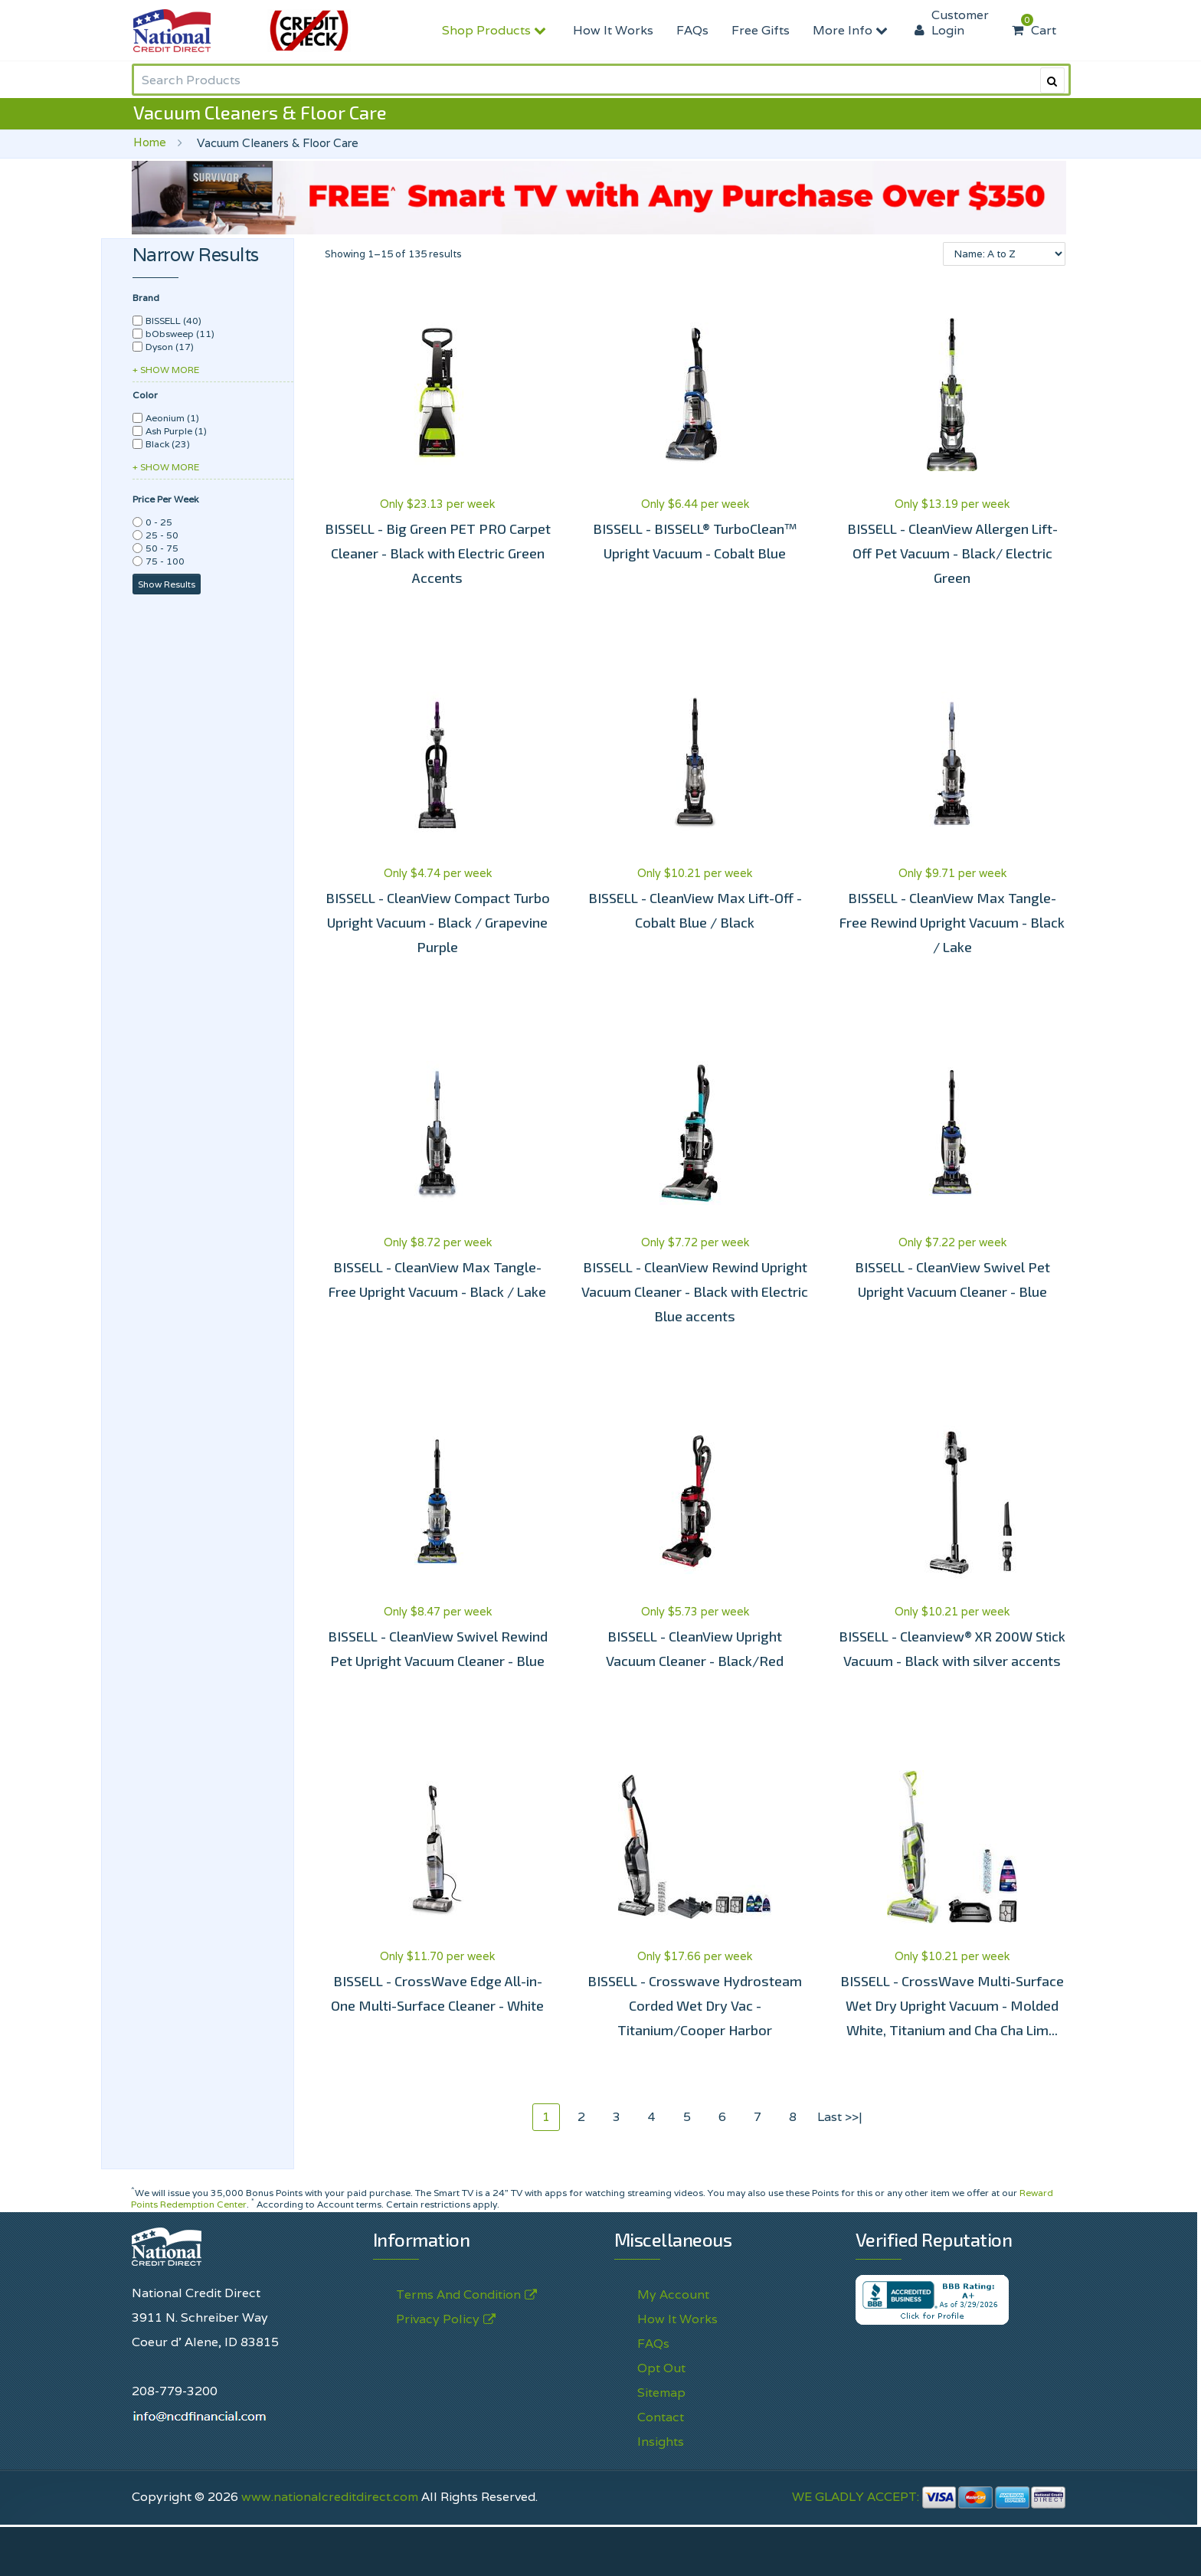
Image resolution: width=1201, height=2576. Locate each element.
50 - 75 (162, 548)
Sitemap (661, 2393)
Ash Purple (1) (176, 431)
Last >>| (839, 2117)
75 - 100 (165, 561)
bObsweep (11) (180, 334)
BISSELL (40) (173, 321)
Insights (660, 2442)
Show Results (166, 584)
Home (149, 142)
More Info (852, 30)
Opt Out (661, 2368)
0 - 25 (159, 522)
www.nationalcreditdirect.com (329, 2497)
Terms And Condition (458, 2294)
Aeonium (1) (172, 418)
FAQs (692, 30)
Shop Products (496, 30)
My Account (673, 2294)
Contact (660, 2417)
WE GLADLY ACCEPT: (929, 2497)
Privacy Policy (437, 2319)
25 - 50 (162, 535)
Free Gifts (760, 30)
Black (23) (168, 444)
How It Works (613, 30)
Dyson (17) (170, 347)
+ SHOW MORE (166, 369)
